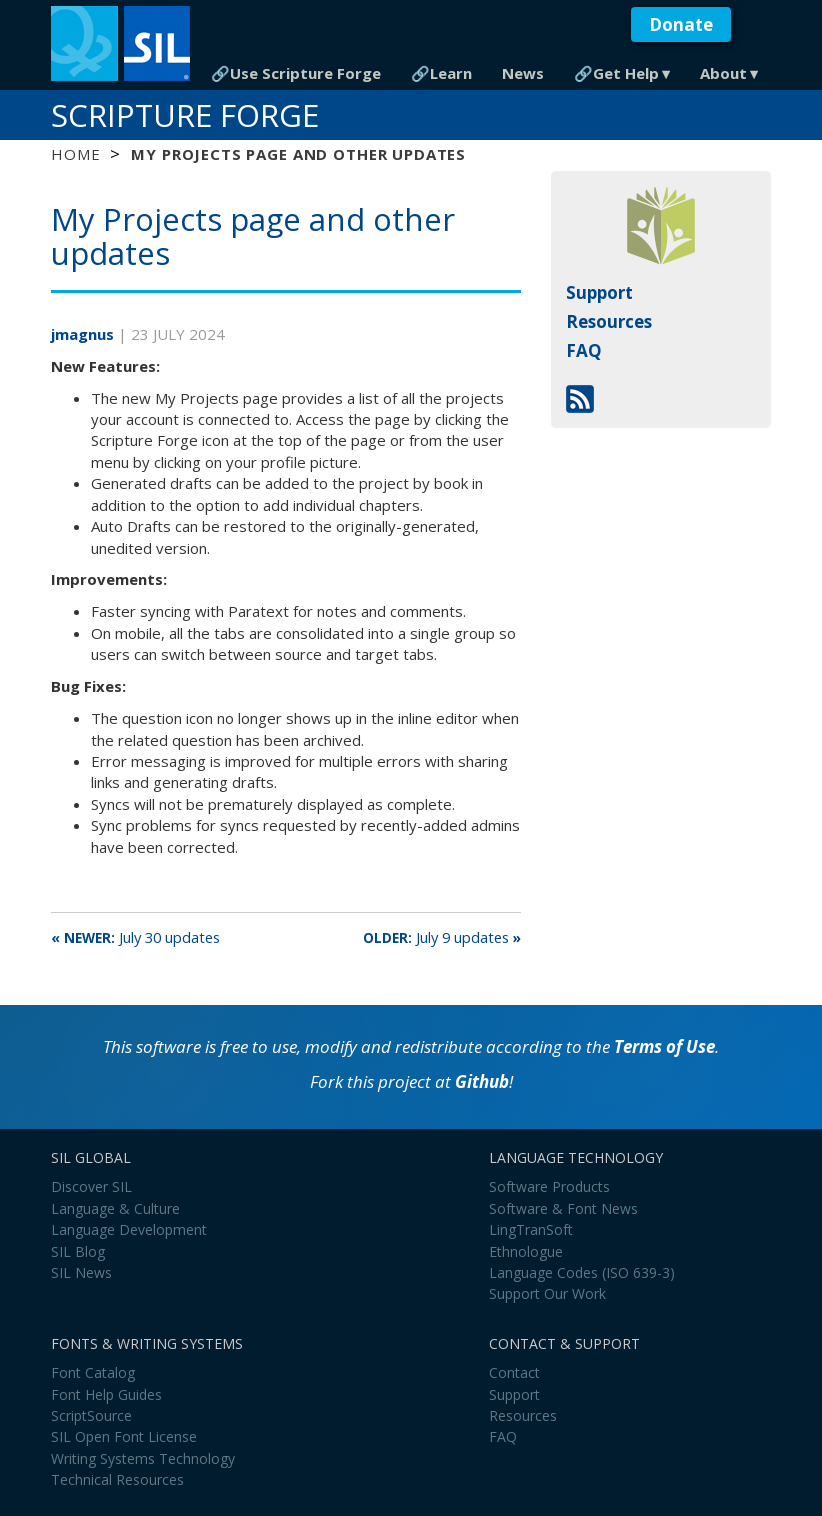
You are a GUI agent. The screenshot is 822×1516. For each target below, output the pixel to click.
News (523, 73)
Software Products (549, 1186)
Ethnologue (526, 1251)
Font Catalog (93, 1372)
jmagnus (84, 334)
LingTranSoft (531, 1229)
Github (482, 1081)
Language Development (129, 1229)
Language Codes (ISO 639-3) (582, 1272)
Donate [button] (681, 24)
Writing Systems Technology (143, 1458)
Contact (514, 1372)
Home (75, 154)
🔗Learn (441, 73)
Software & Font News (563, 1208)
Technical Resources (117, 1479)
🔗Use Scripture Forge (296, 73)
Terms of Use (664, 1046)
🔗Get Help (616, 73)
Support (599, 292)
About (723, 73)
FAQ (584, 350)
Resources (609, 321)
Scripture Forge (185, 115)
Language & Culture (115, 1208)
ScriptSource (91, 1415)
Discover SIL (91, 1186)
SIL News (81, 1272)
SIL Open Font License (124, 1436)
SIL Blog (78, 1251)
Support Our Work (547, 1293)
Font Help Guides (106, 1394)
